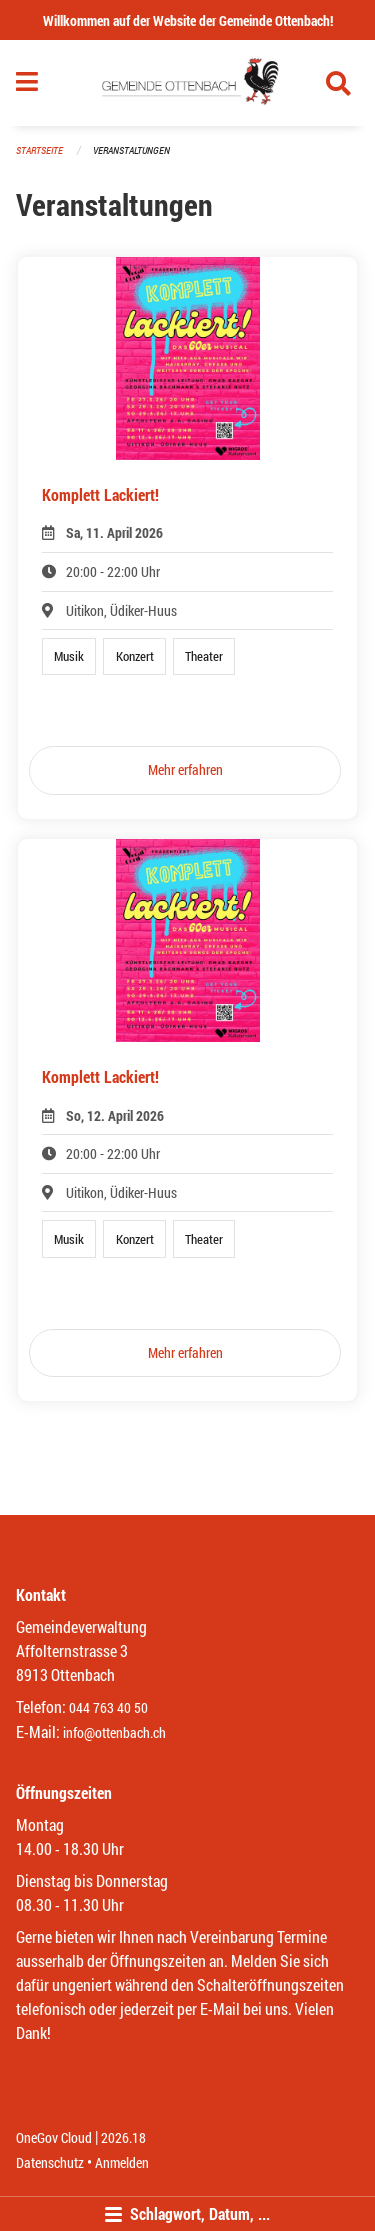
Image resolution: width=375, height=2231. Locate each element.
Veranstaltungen (131, 150)
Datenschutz (50, 2162)
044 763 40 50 (108, 1707)
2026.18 (123, 2137)
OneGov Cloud (54, 2137)
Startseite (39, 150)
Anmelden (122, 2162)
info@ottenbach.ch (114, 1732)
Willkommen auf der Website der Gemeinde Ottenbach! (188, 20)
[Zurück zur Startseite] (187, 83)
